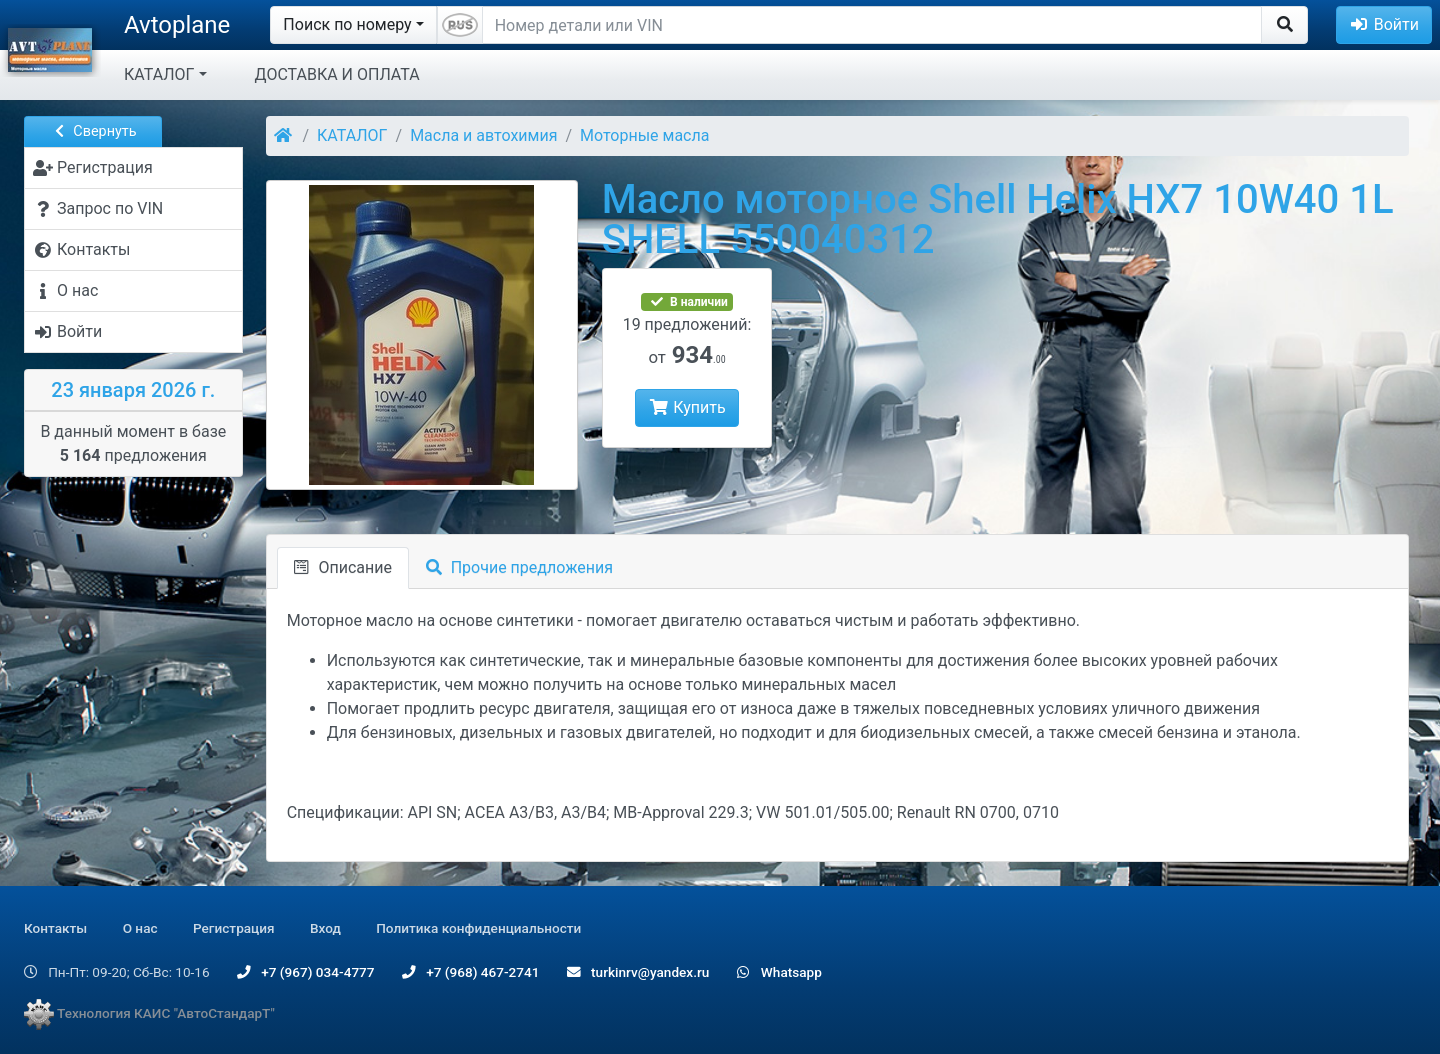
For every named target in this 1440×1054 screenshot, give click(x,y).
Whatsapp (779, 972)
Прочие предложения (519, 567)
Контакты (55, 928)
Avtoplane (177, 25)
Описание (343, 567)
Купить (686, 407)
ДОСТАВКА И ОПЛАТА (337, 74)
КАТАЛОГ (159, 74)
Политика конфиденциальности (478, 928)
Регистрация (234, 928)
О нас (140, 928)
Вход (325, 928)
